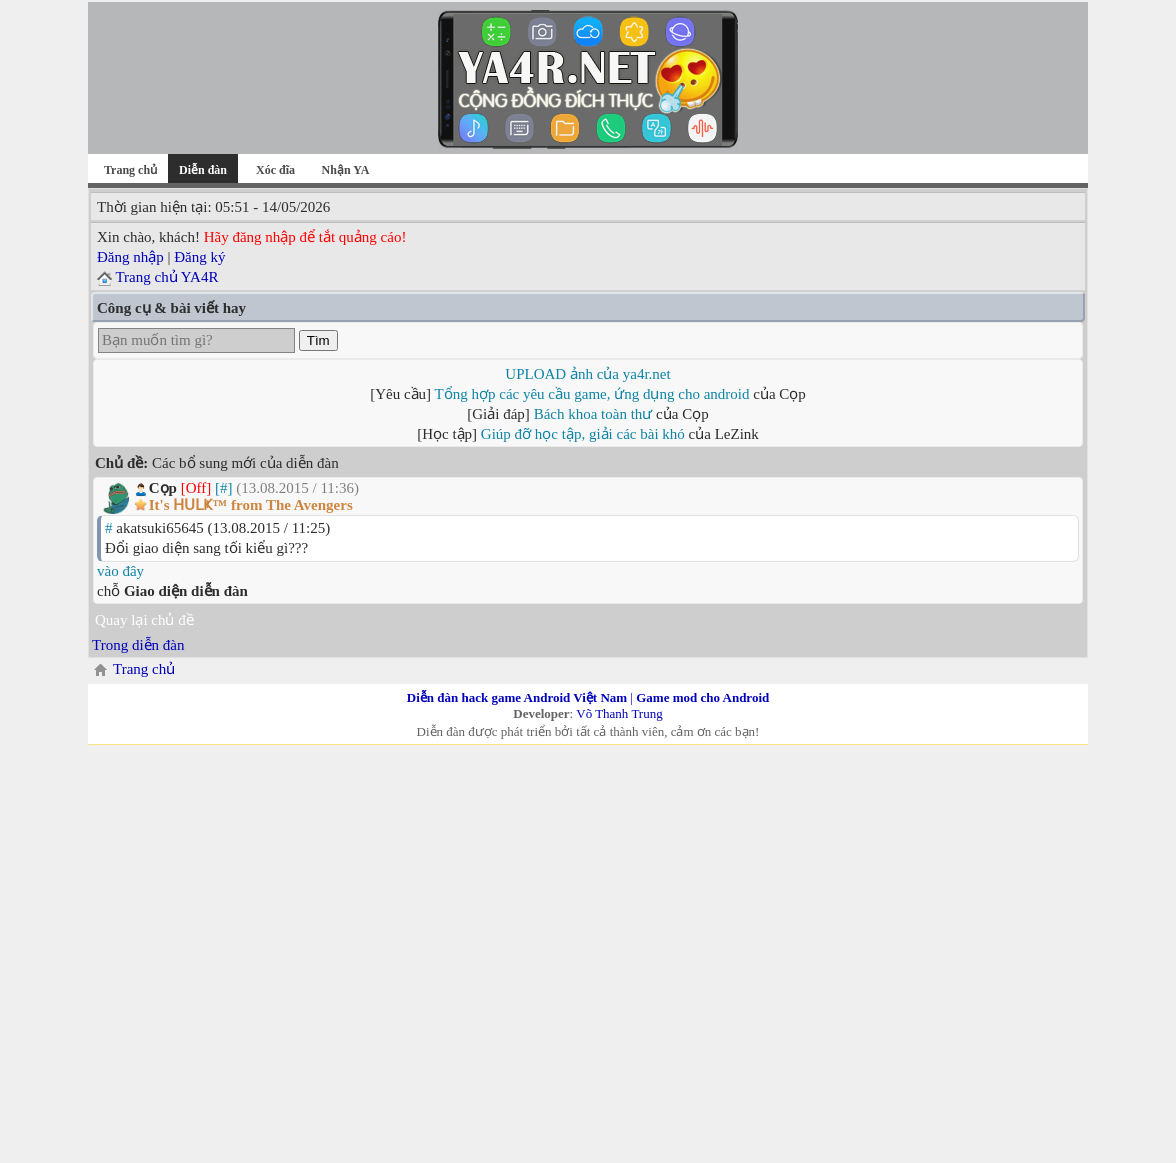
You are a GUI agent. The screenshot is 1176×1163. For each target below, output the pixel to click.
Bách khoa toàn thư (593, 414)
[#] (224, 488)
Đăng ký (199, 257)
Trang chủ (130, 170)
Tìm (318, 340)
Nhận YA (346, 170)
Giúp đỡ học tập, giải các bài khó (583, 434)
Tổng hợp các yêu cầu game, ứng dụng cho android (592, 394)
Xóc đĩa (275, 170)
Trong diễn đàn (138, 645)
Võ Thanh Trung (619, 713)
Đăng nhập (130, 257)
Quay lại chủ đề (144, 620)
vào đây (120, 571)
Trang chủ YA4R (166, 277)
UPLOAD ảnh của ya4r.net (587, 374)
